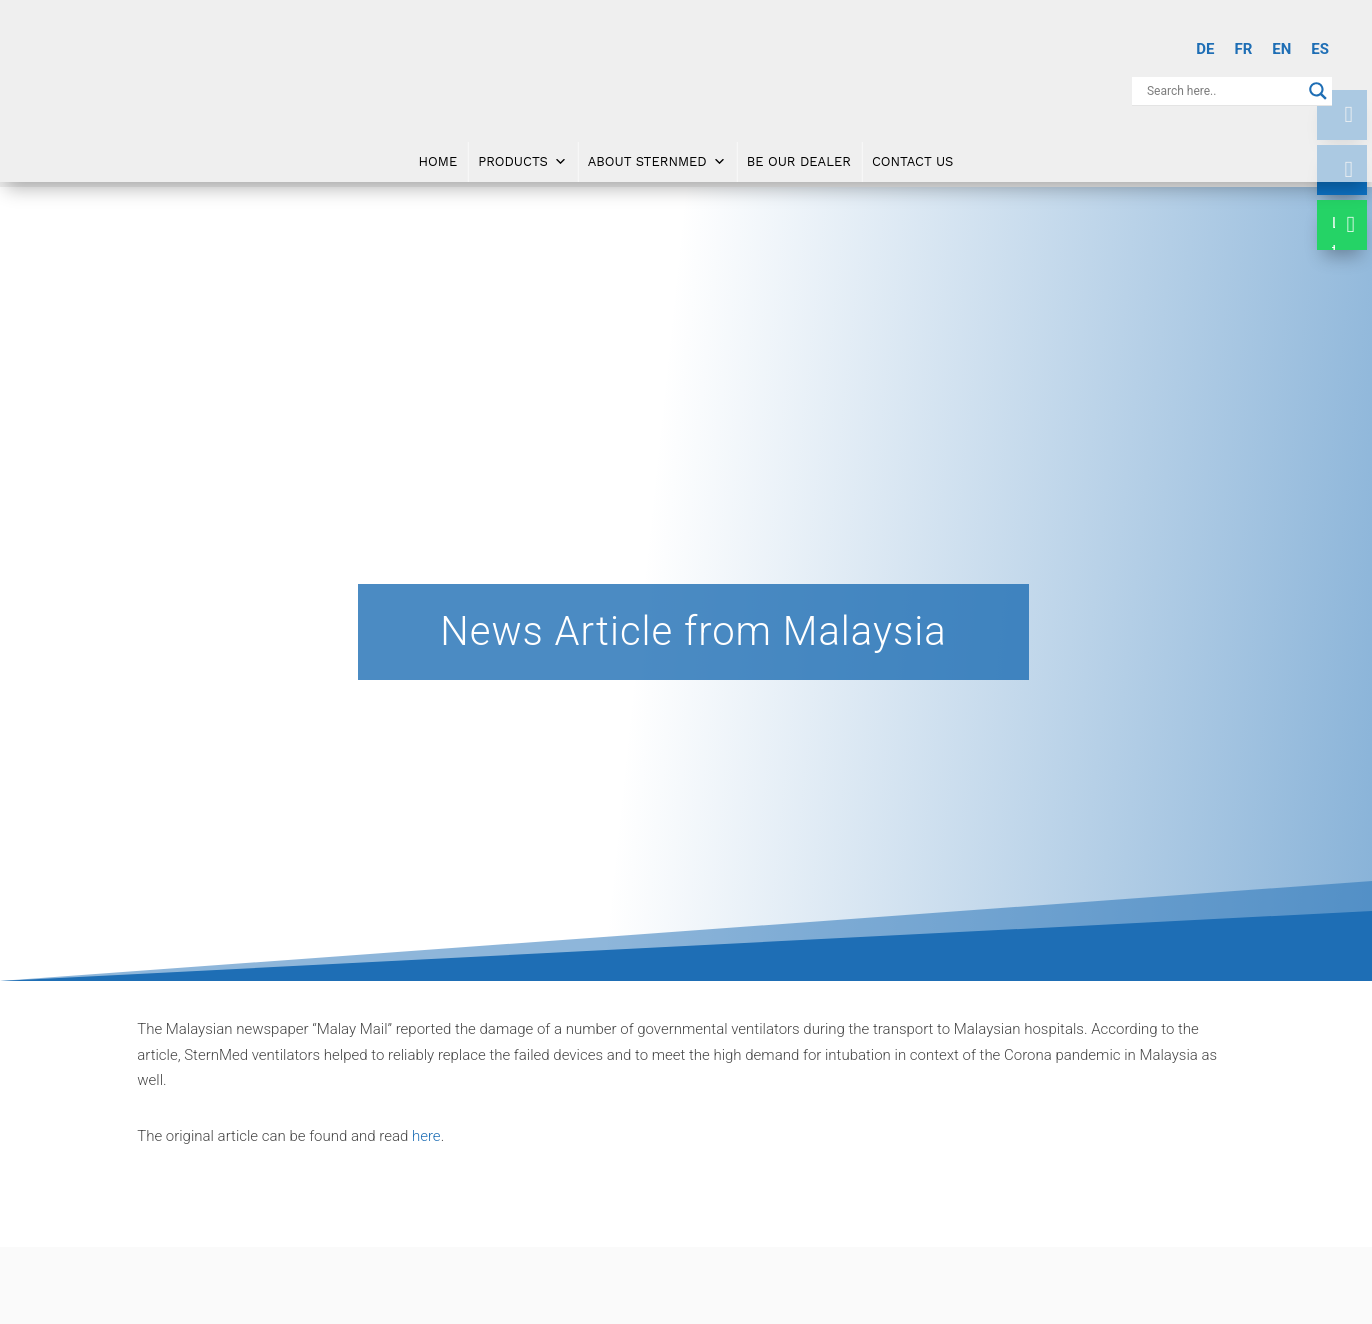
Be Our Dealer (799, 158)
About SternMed (657, 159)
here (426, 1136)
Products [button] (522, 159)
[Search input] (1223, 91)
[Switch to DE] (1205, 49)
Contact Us (913, 158)
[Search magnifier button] (1318, 91)
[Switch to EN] (1281, 49)
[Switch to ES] (1320, 49)
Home (438, 158)
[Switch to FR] (1243, 49)
